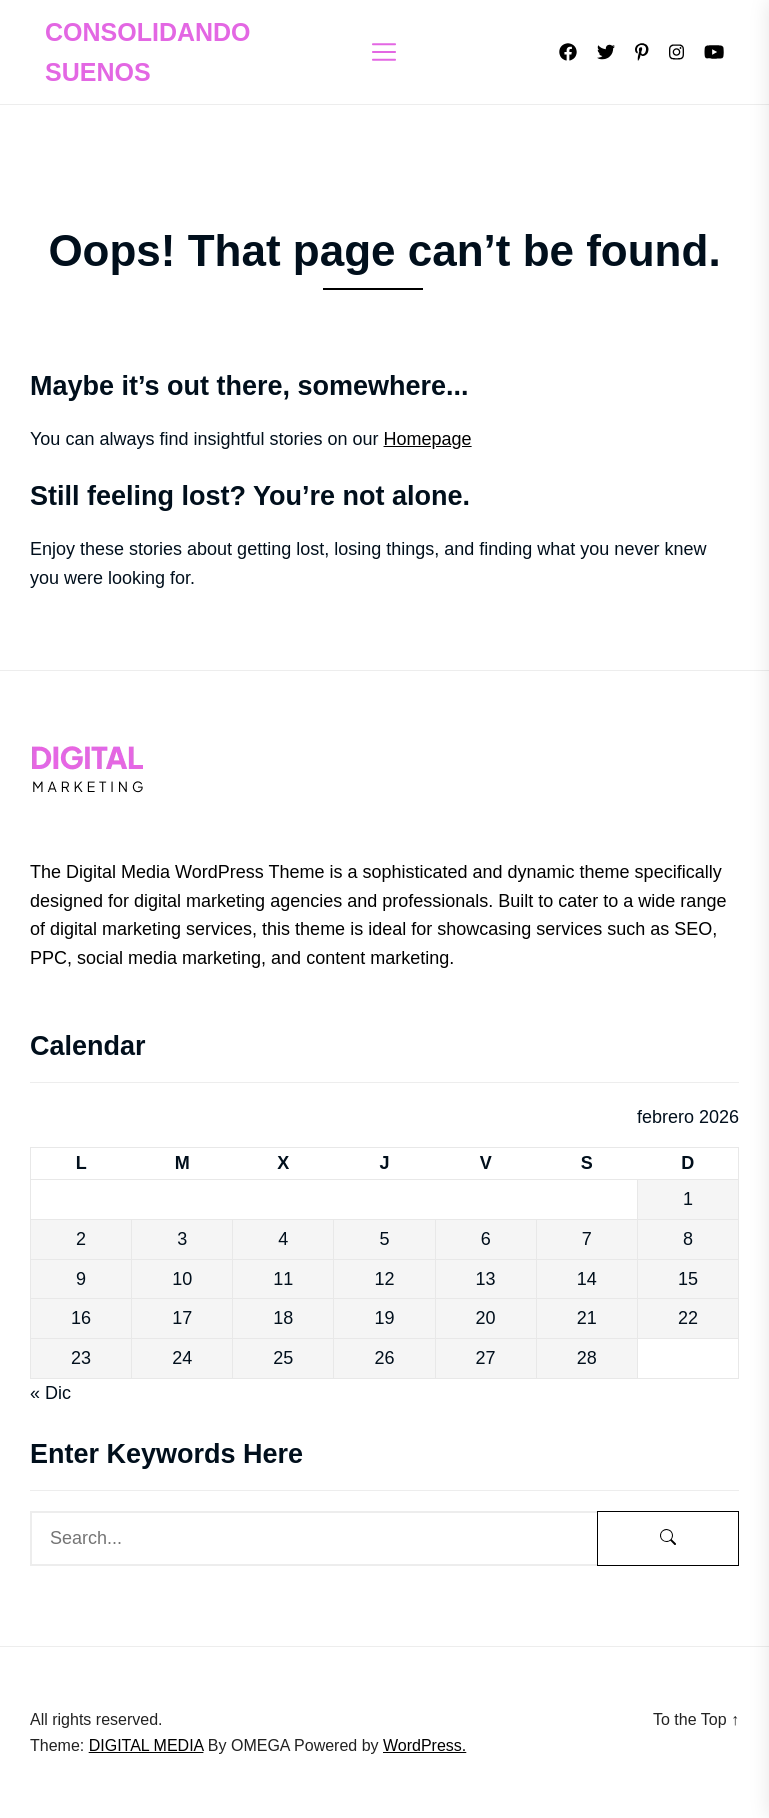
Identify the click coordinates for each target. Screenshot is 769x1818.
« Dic (50, 1393)
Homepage (428, 439)
